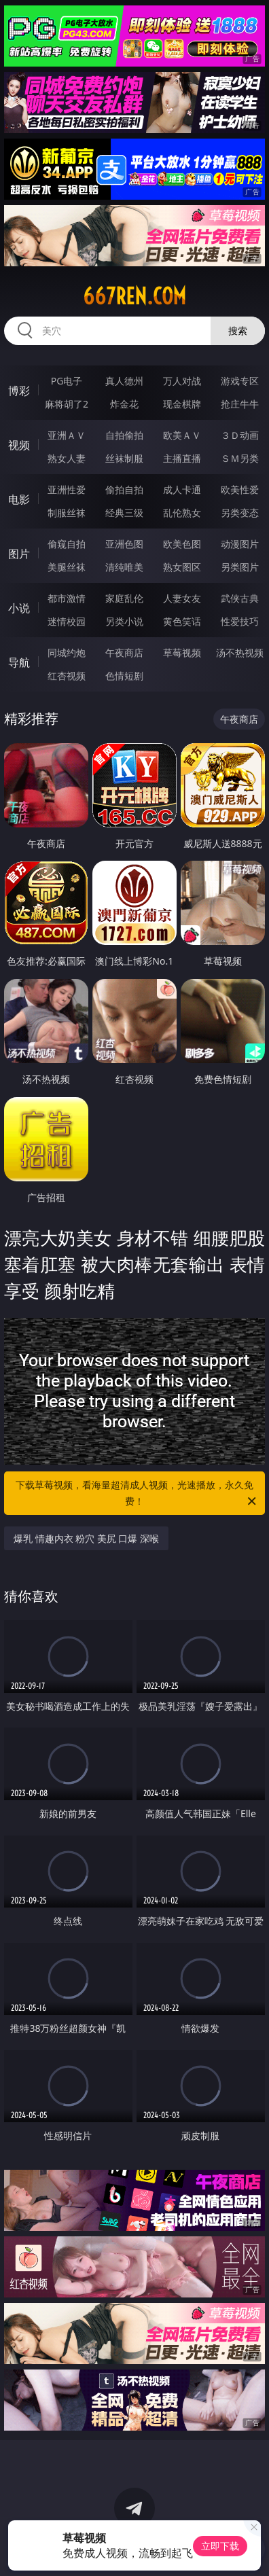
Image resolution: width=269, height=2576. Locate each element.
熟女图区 (182, 566)
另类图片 (240, 566)
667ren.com (134, 296)
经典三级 (124, 512)
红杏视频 (67, 675)
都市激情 (67, 598)
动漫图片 (240, 543)
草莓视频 (182, 652)
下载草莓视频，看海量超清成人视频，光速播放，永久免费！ (137, 1493)
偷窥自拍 (67, 543)
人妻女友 (182, 598)
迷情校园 (67, 621)
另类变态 (240, 512)
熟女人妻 (67, 458)
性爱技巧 (240, 621)
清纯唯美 (124, 566)
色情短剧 (124, 675)
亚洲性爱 (67, 489)
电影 (19, 499)
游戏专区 (240, 380)
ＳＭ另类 (240, 458)
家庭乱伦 (124, 598)
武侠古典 (240, 598)
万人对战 (182, 380)
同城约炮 (67, 652)
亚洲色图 (124, 543)
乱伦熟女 (182, 512)
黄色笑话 (182, 621)
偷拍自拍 (124, 489)
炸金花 (124, 403)
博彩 (19, 390)
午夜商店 (124, 652)
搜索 (237, 330)
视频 (19, 444)
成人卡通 (182, 489)
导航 (19, 662)
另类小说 (124, 621)
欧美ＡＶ (182, 435)
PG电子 (67, 380)
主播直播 (182, 458)
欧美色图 (182, 543)
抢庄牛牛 (240, 403)
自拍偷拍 (124, 435)
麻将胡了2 (66, 403)
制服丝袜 (67, 512)
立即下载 (220, 2545)
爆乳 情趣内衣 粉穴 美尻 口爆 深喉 (86, 1538)
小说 (19, 608)
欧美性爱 (240, 489)
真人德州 (124, 380)
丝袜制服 (124, 458)
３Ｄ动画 (240, 435)
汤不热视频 (240, 652)
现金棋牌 (182, 403)
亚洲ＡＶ (67, 435)
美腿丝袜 (67, 566)
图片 (19, 553)
